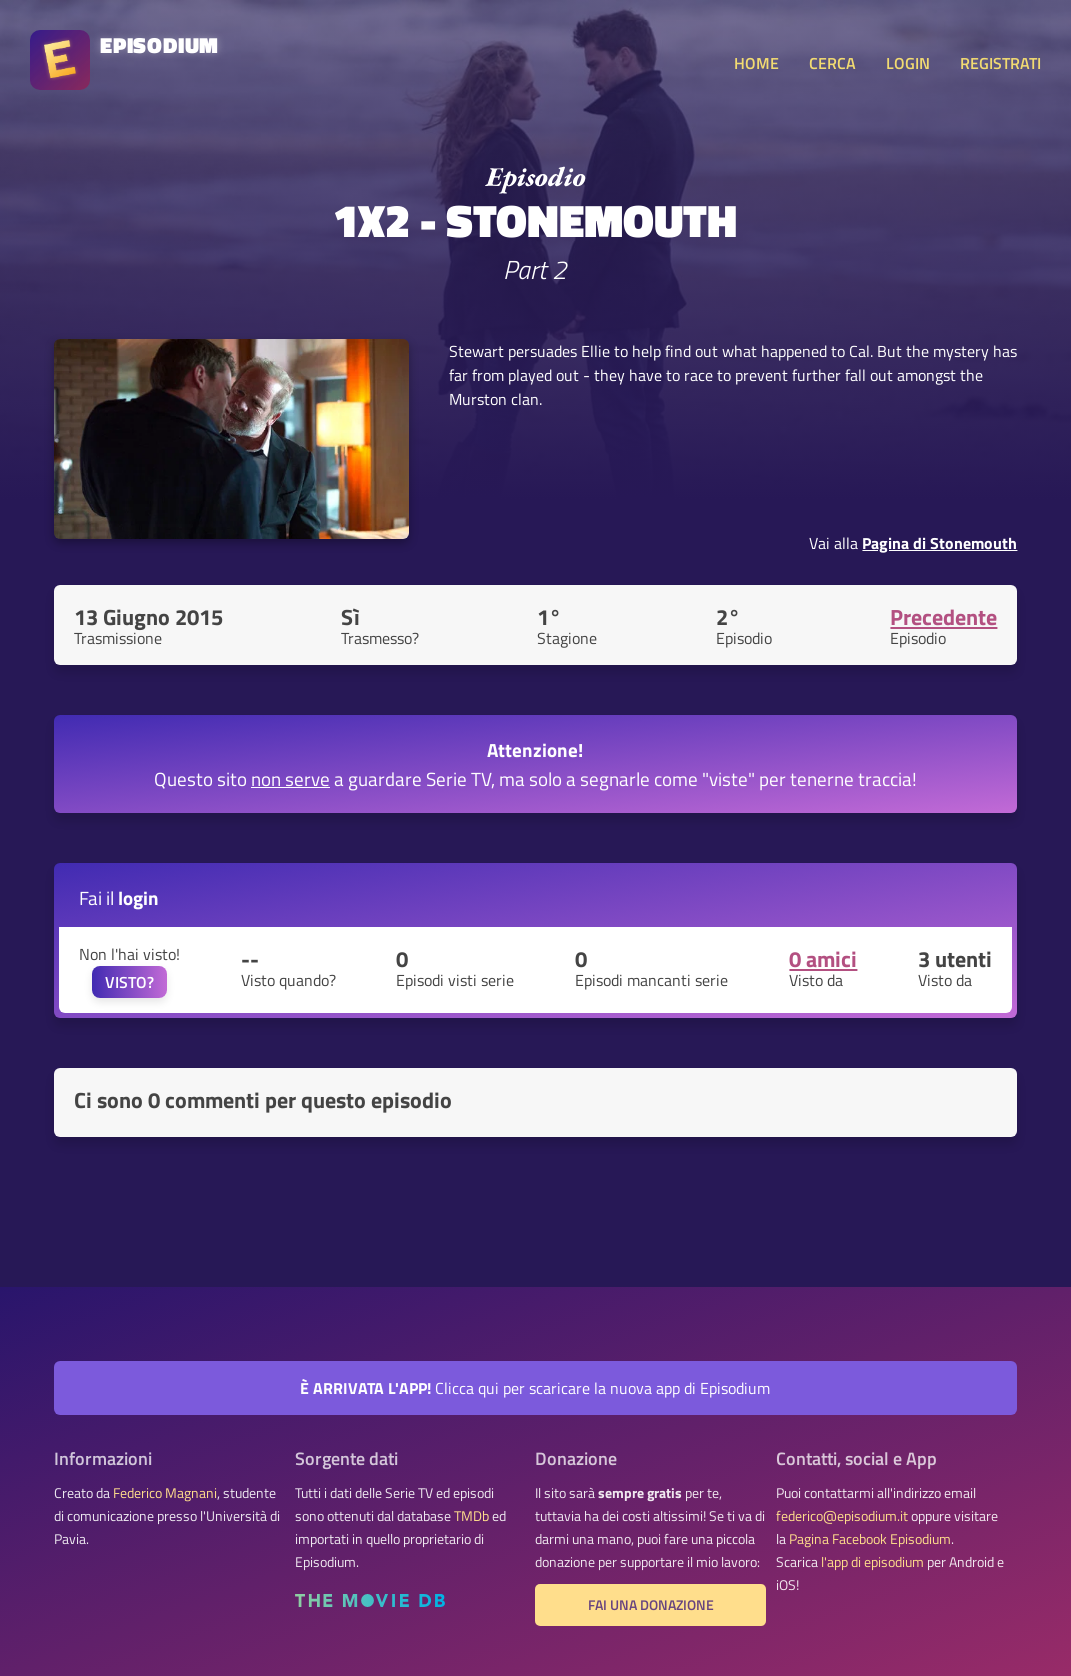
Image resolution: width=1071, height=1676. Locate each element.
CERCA (832, 63)
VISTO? (129, 982)
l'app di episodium (872, 1562)
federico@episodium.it (842, 1516)
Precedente (943, 617)
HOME (756, 63)
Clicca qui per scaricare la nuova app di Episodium (535, 1388)
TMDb (471, 1516)
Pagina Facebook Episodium (870, 1539)
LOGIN (908, 63)
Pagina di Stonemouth (939, 543)
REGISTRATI (1000, 63)
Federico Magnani (165, 1493)
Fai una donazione (651, 1605)
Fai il (119, 897)
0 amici (823, 959)
